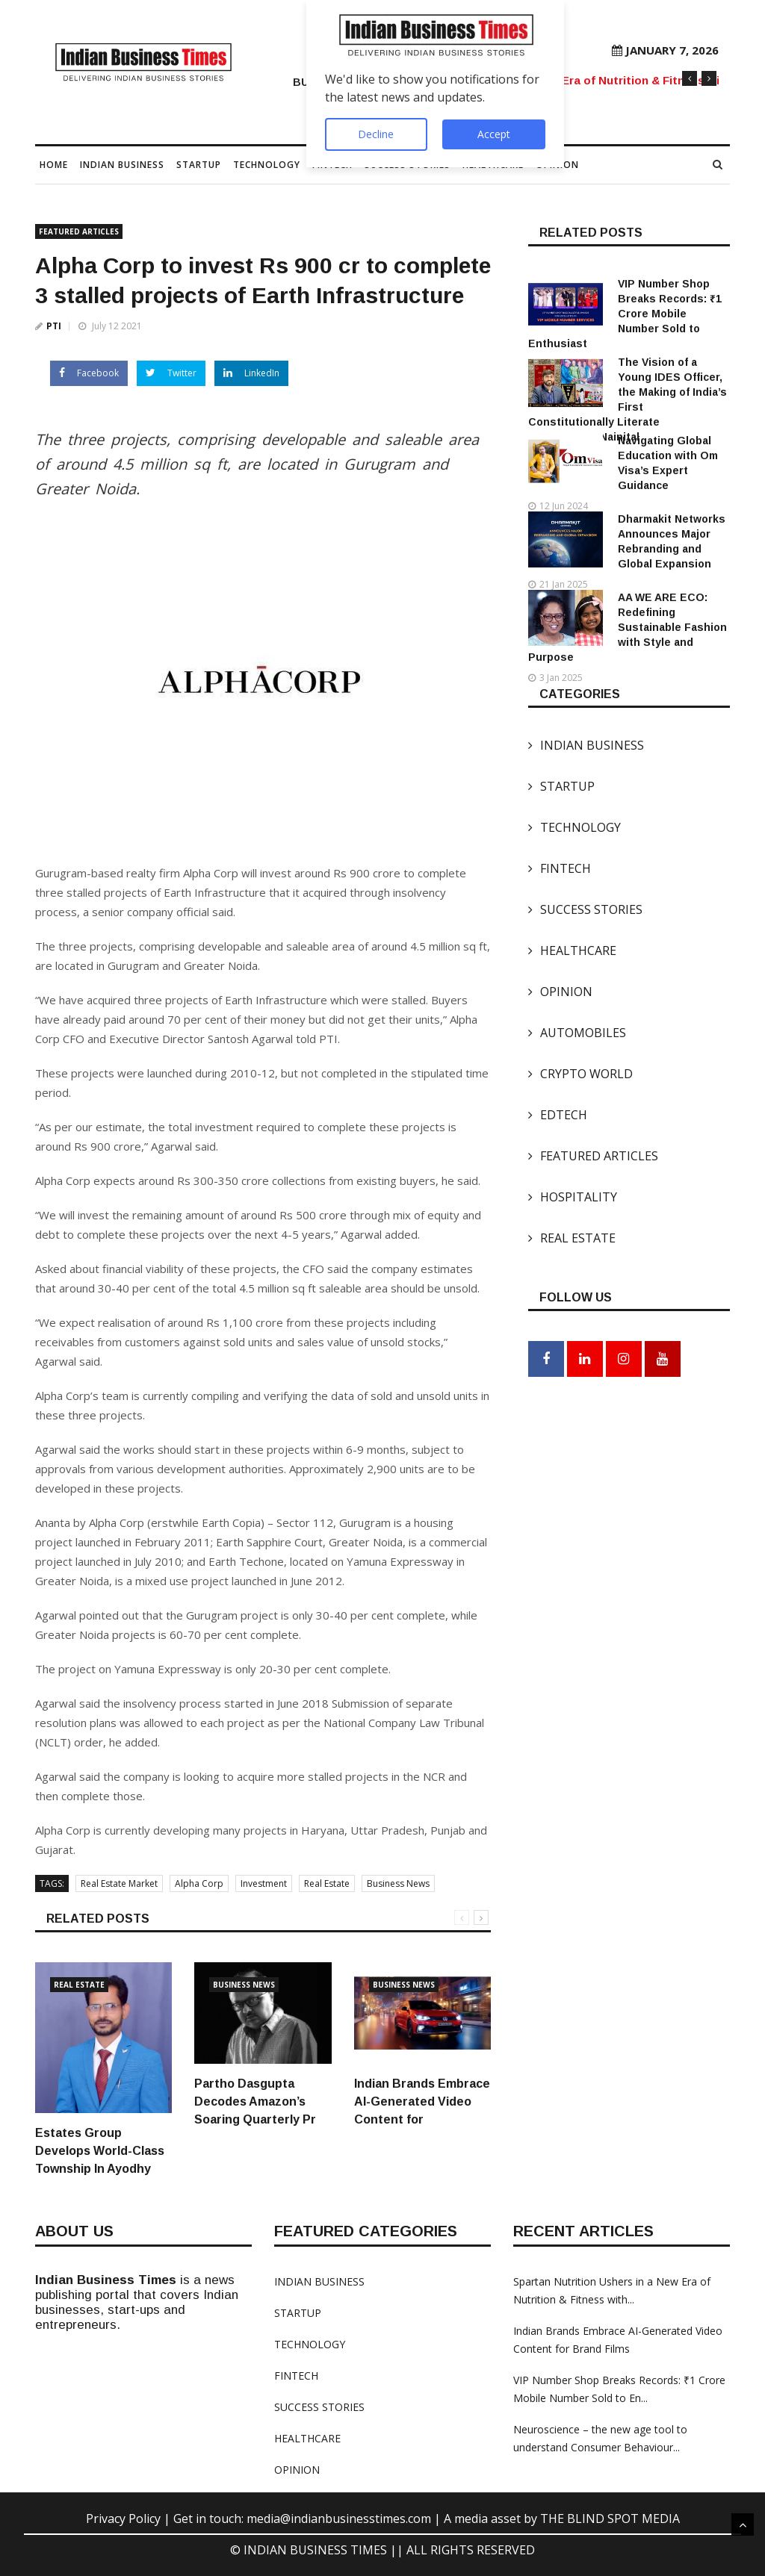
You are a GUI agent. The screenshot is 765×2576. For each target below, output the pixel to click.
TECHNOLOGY (266, 164)
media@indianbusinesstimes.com (339, 2518)
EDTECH (557, 1115)
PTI (53, 326)
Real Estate (327, 1883)
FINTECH (559, 868)
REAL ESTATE (572, 1238)
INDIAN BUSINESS (122, 164)
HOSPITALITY (572, 1197)
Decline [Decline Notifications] (376, 134)
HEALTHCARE (572, 950)
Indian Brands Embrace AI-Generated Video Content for (422, 2101)
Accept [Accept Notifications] (493, 134)
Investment (264, 1883)
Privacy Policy (125, 2518)
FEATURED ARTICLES (79, 231)
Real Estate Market (119, 1883)
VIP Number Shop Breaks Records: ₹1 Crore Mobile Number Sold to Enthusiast (625, 313)
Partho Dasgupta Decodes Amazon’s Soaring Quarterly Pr (255, 2101)
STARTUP (198, 164)
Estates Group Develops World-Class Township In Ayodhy (99, 2151)
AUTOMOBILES (577, 1032)
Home (54, 164)
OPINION (560, 991)
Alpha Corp (199, 1883)
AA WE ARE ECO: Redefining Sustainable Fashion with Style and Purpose (627, 627)
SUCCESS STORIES (585, 909)
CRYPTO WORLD (580, 1073)
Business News (398, 1883)
